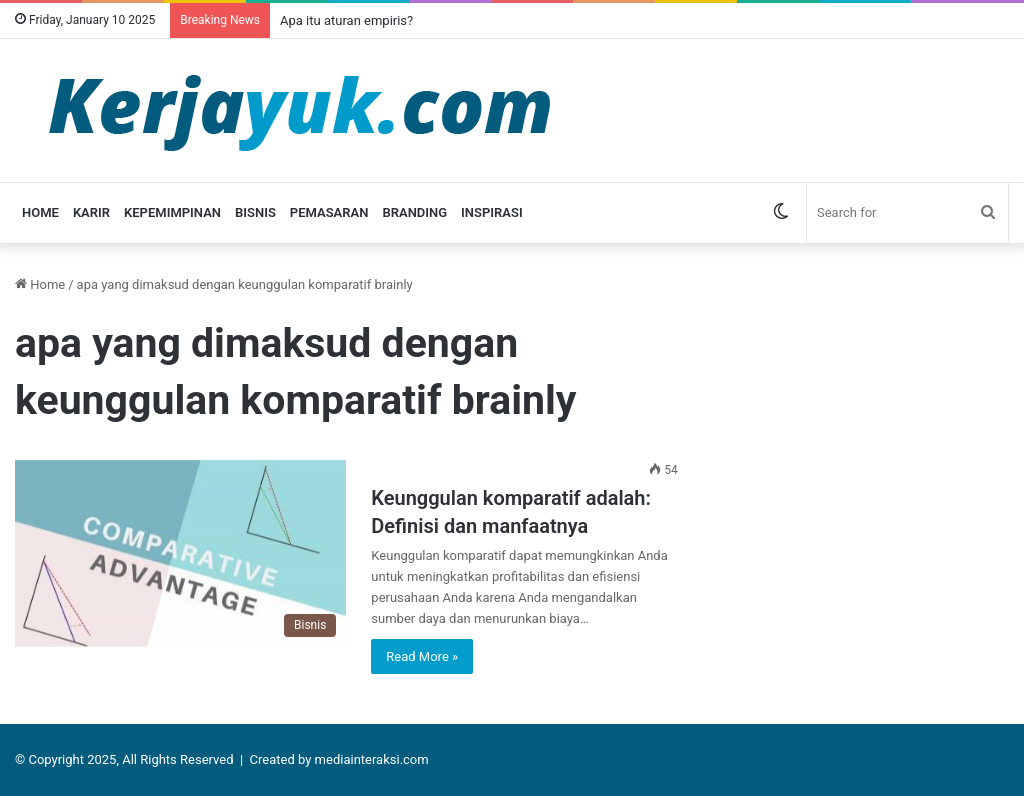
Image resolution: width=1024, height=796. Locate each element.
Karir (91, 212)
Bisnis (255, 212)
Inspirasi (492, 212)
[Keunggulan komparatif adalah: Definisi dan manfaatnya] (180, 553)
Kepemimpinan (172, 212)
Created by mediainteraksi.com (339, 759)
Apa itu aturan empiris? (346, 20)
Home (40, 212)
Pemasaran (329, 212)
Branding (414, 212)
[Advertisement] (866, 399)
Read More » (422, 656)
